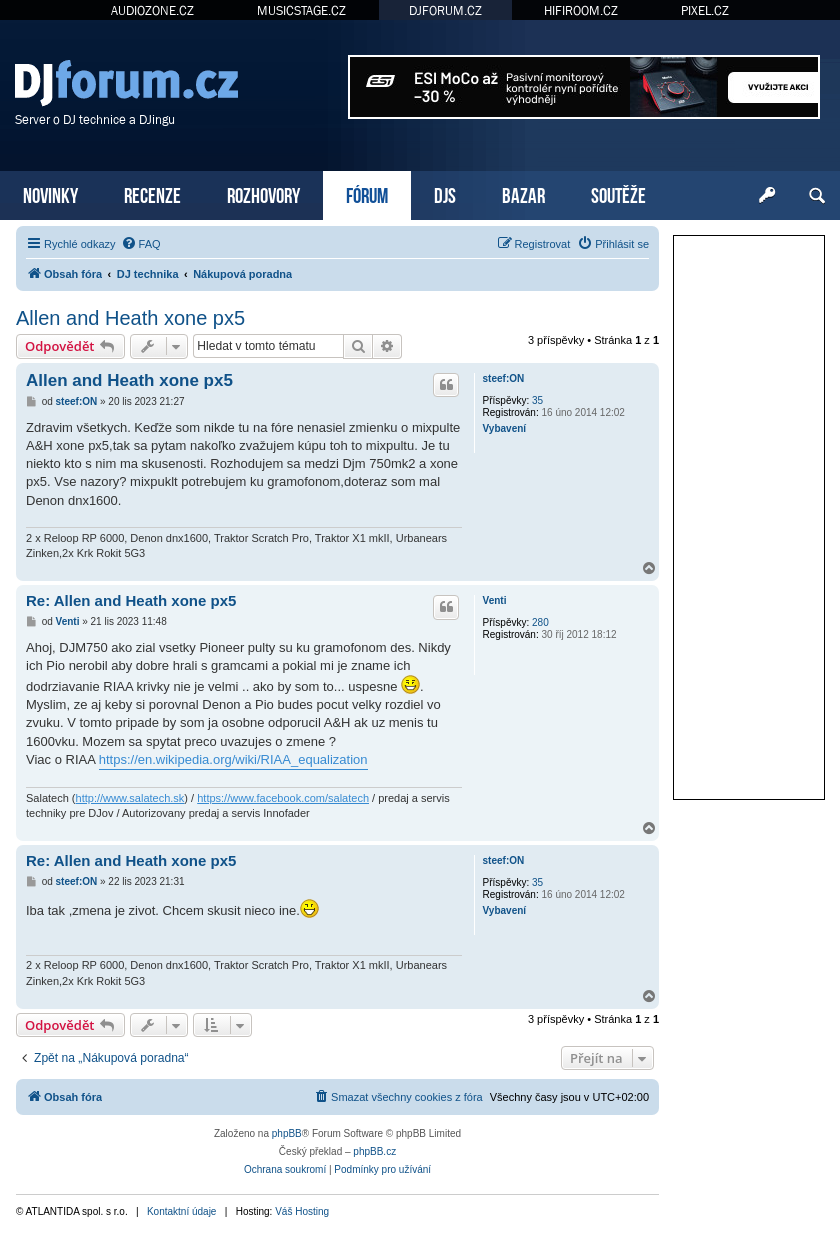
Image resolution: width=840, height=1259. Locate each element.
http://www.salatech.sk (130, 798)
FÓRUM (367, 193)
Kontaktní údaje (182, 1211)
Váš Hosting (302, 1211)
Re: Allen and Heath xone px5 (131, 600)
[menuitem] (141, 244)
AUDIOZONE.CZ (152, 10)
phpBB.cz (374, 1151)
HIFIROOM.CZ (581, 10)
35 (537, 400)
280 (540, 622)
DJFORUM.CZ (445, 10)
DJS (445, 193)
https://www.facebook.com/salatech (283, 798)
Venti (495, 600)
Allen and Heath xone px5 (130, 318)
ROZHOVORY (263, 193)
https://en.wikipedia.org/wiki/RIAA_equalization (233, 759)
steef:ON (504, 378)
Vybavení (505, 428)
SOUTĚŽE (618, 193)
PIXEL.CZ (705, 10)
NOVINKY (50, 193)
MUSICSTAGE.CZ (301, 10)
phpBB (287, 1133)
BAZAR (523, 193)
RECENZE (152, 193)
